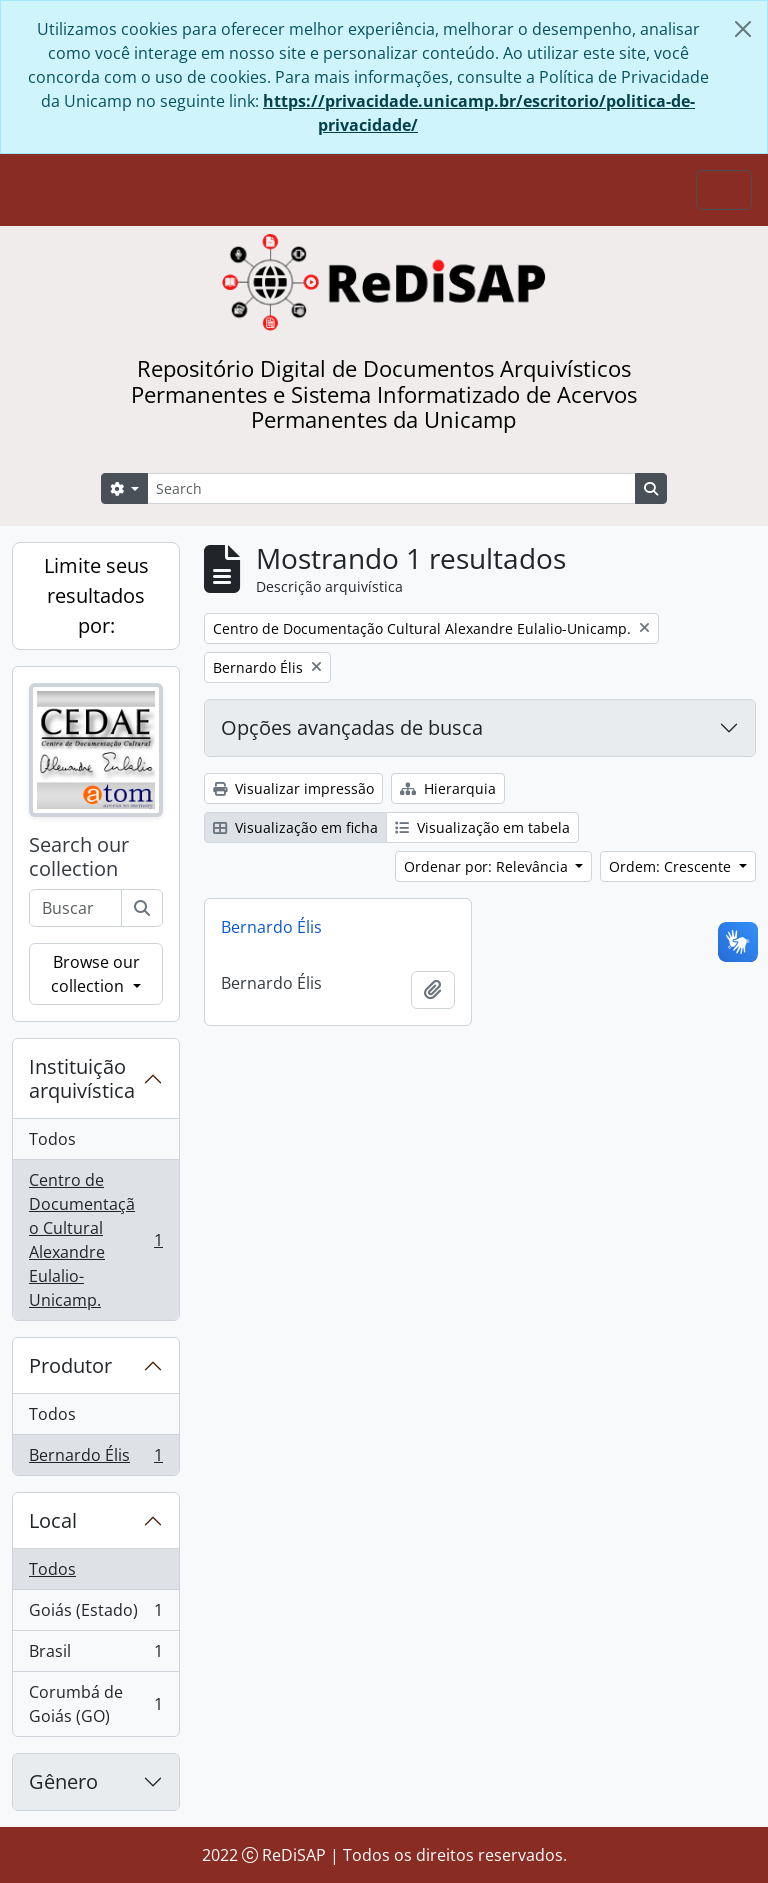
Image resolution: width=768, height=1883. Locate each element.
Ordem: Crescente (672, 866)
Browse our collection (95, 974)
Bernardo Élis (95, 1459)
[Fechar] (743, 29)
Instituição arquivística (82, 1078)
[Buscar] (142, 908)
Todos (52, 1139)
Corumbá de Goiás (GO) (95, 1704)
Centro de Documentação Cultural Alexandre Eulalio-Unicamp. (95, 1240)
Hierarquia (448, 788)
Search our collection (79, 857)
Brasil (95, 1655)
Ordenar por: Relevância (488, 866)
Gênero (63, 1781)
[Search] (391, 488)
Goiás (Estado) (95, 1614)
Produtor (70, 1365)
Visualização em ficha (295, 827)
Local (53, 1520)
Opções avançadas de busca (352, 727)
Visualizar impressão (293, 788)
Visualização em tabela (482, 827)
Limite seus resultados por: (96, 595)
